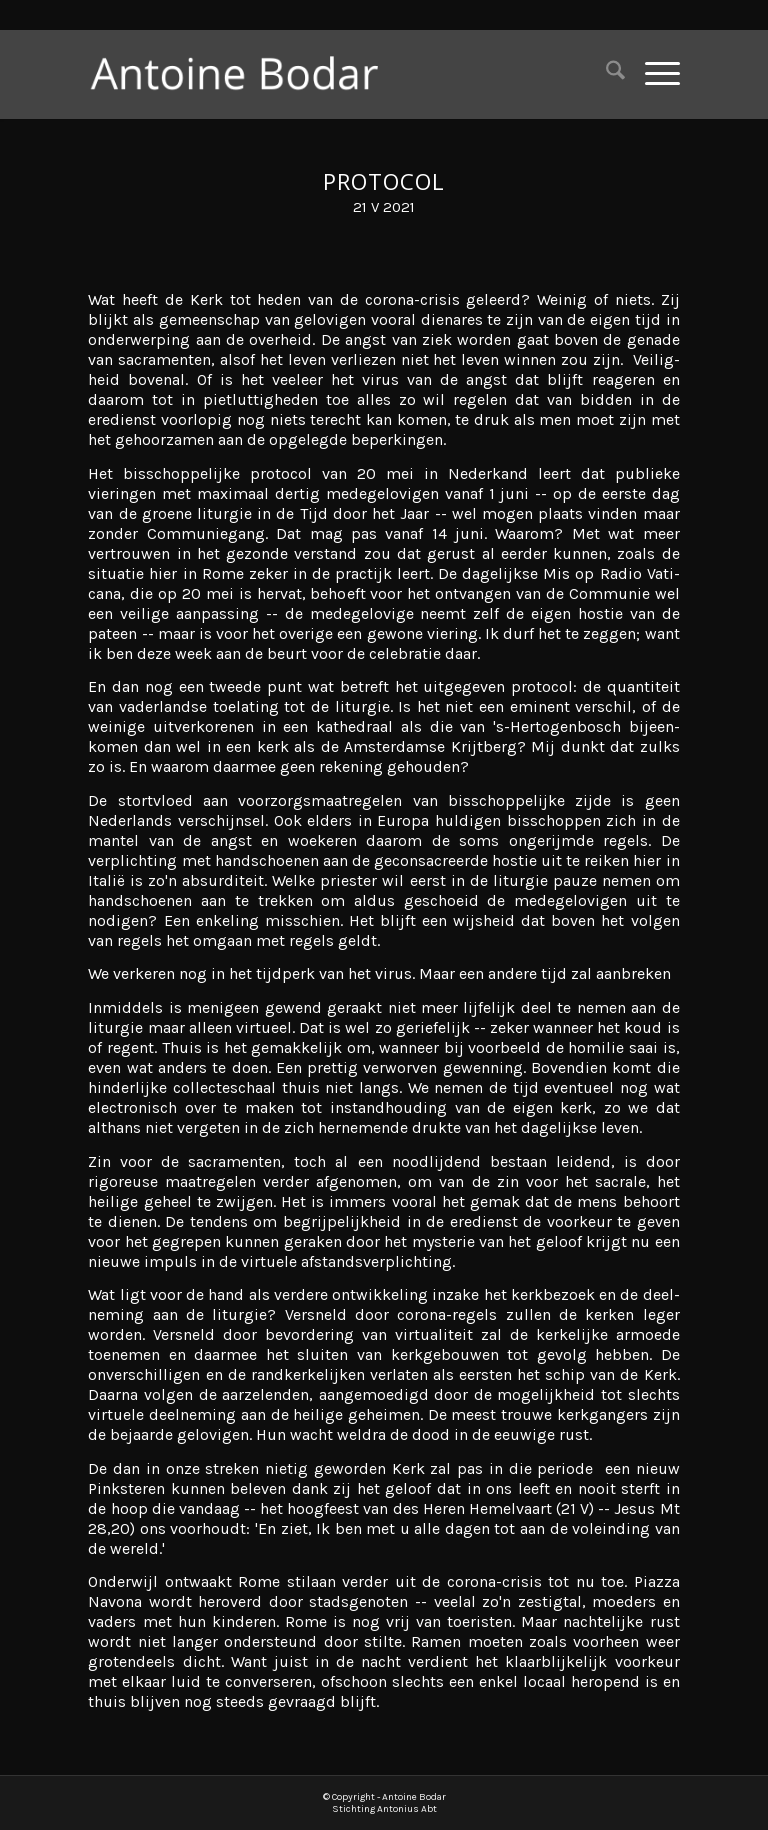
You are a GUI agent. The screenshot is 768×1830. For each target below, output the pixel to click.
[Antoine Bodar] (245, 74)
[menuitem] (605, 74)
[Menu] (652, 74)
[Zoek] (605, 74)
